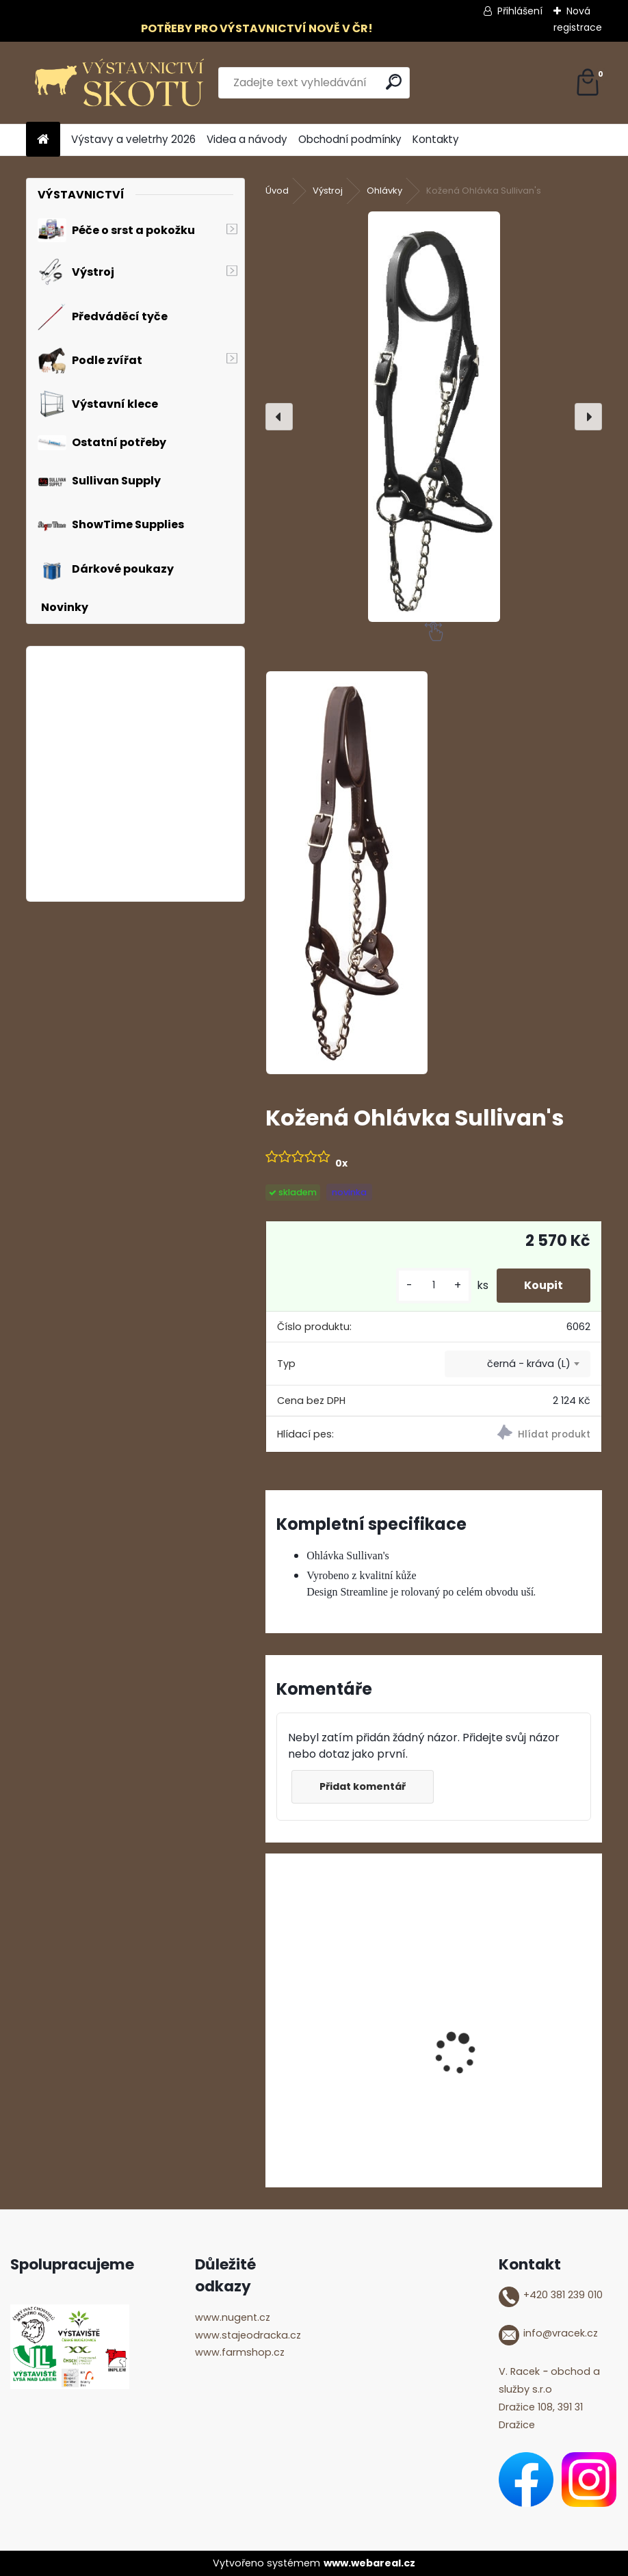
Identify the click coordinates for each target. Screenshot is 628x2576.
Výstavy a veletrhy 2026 (133, 139)
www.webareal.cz (369, 2563)
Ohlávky (384, 190)
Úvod (277, 190)
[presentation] (279, 416)
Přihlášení (519, 11)
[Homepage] (43, 140)
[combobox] (517, 1364)
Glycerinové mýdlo (325, 2061)
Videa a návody (247, 139)
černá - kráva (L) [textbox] (529, 1363)
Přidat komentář (362, 1786)
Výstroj (328, 190)
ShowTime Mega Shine (508, 2061)
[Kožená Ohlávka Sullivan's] (433, 416)
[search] (394, 82)
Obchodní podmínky (350, 139)
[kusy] (434, 1285)
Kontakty (436, 139)
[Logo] (120, 83)
